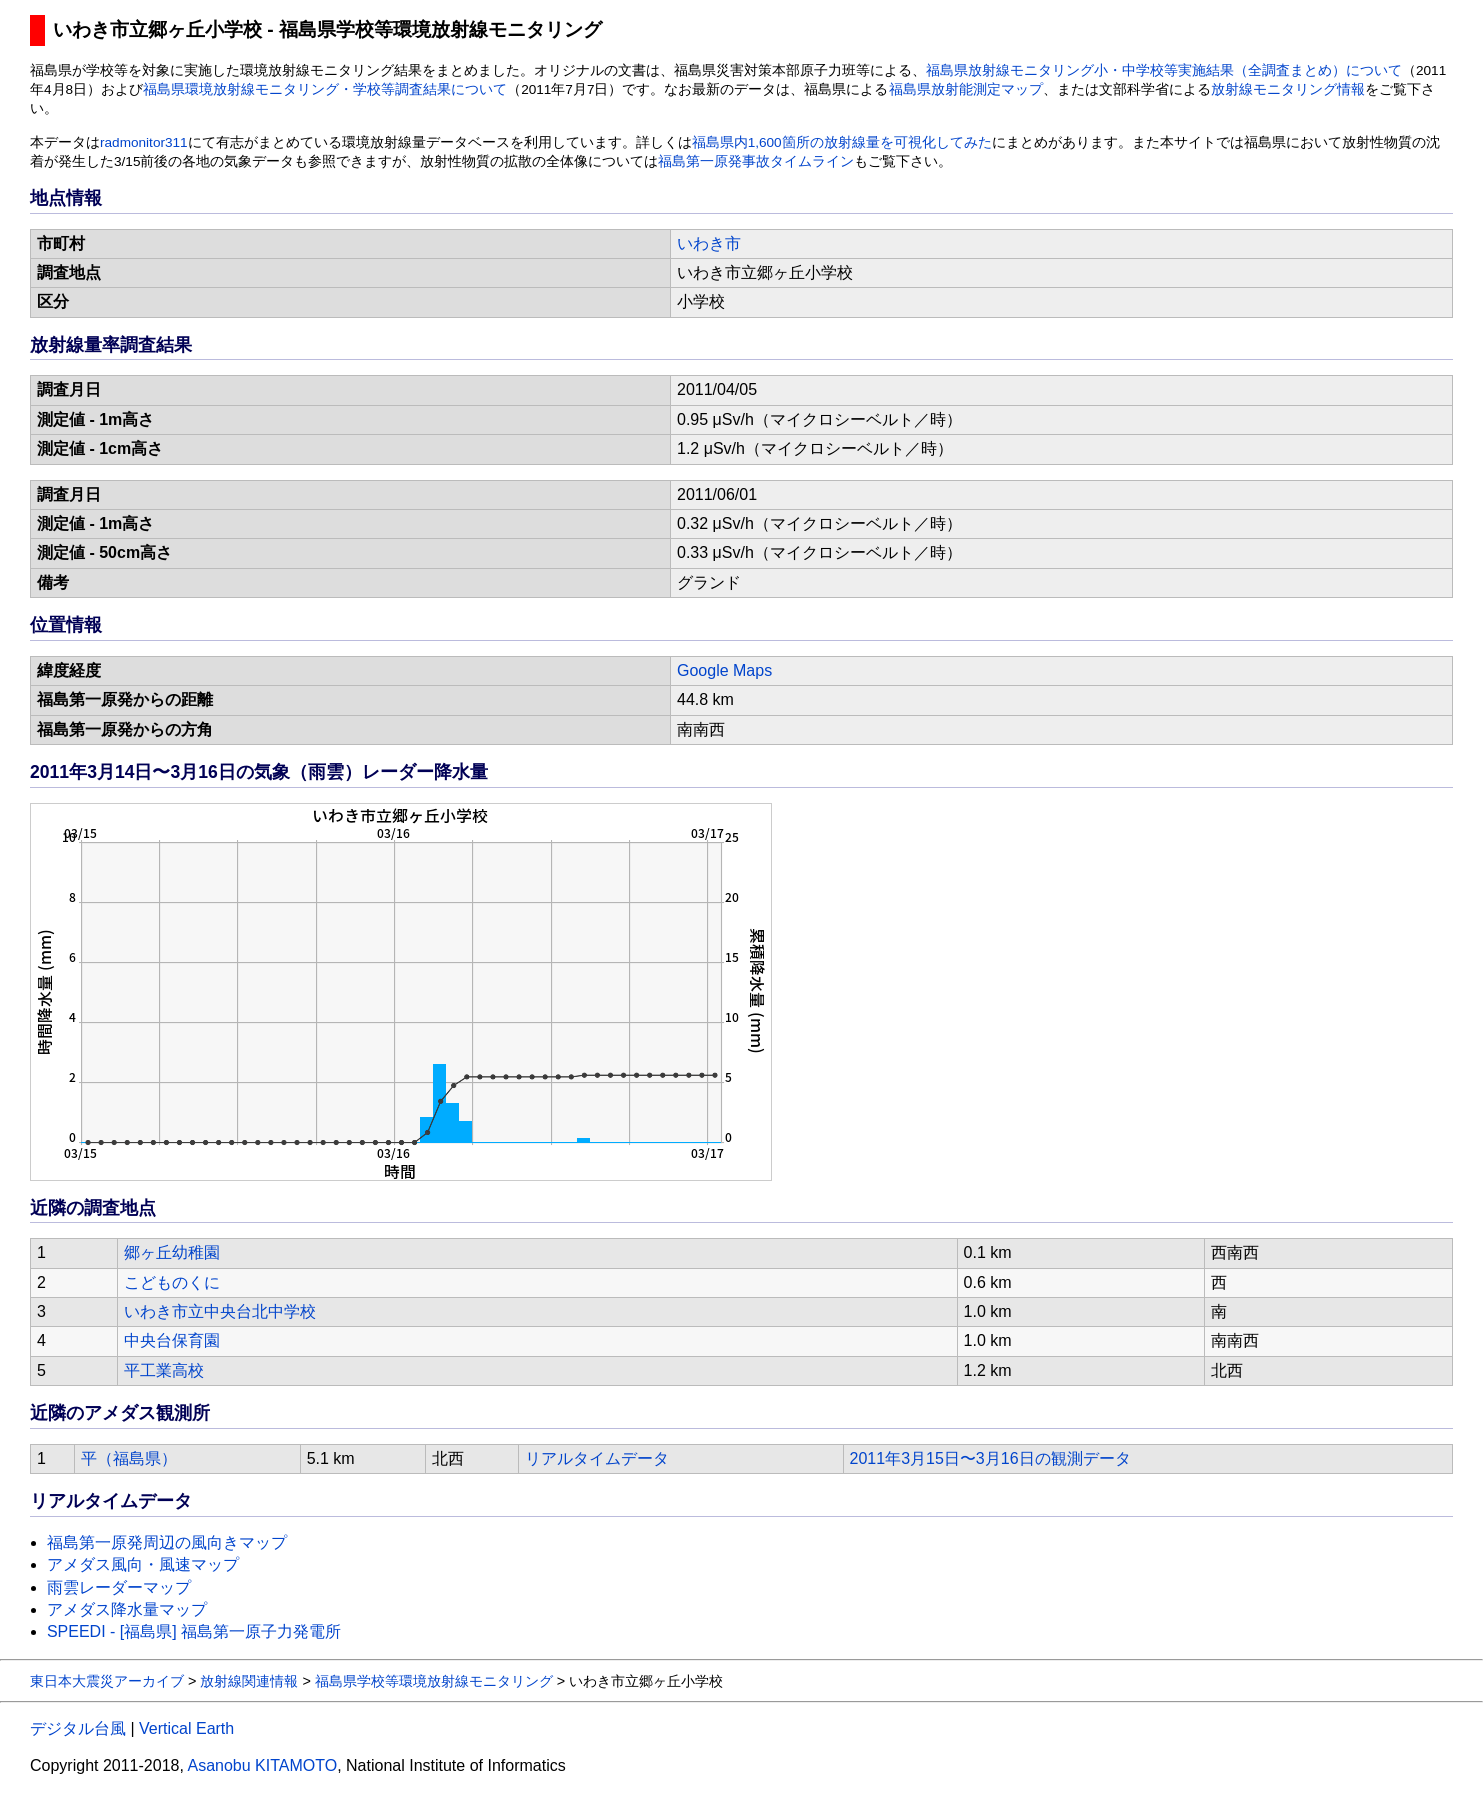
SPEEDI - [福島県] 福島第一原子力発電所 (194, 1631)
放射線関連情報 (249, 1681)
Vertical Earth (186, 1728)
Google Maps (724, 670)
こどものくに (172, 1282)
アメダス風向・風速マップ (143, 1564)
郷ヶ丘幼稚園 (172, 1252)
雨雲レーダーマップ (119, 1587)
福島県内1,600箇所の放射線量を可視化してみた (842, 142)
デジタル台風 (78, 1728)
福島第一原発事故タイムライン (756, 161)
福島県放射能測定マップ (966, 89)
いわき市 (709, 243)
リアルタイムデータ (597, 1458)
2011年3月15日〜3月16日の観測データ (990, 1458)
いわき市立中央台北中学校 (220, 1311)
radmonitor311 (144, 142)
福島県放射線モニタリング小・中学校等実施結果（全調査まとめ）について (1164, 70)
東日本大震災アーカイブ (107, 1681)
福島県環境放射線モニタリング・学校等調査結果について (325, 89)
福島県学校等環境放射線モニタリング (434, 1681)
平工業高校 (164, 1370)
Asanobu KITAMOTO (262, 1765)
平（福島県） (129, 1458)
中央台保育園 (172, 1340)
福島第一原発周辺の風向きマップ (167, 1542)
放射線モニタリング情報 (1288, 89)
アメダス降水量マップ (127, 1609)
